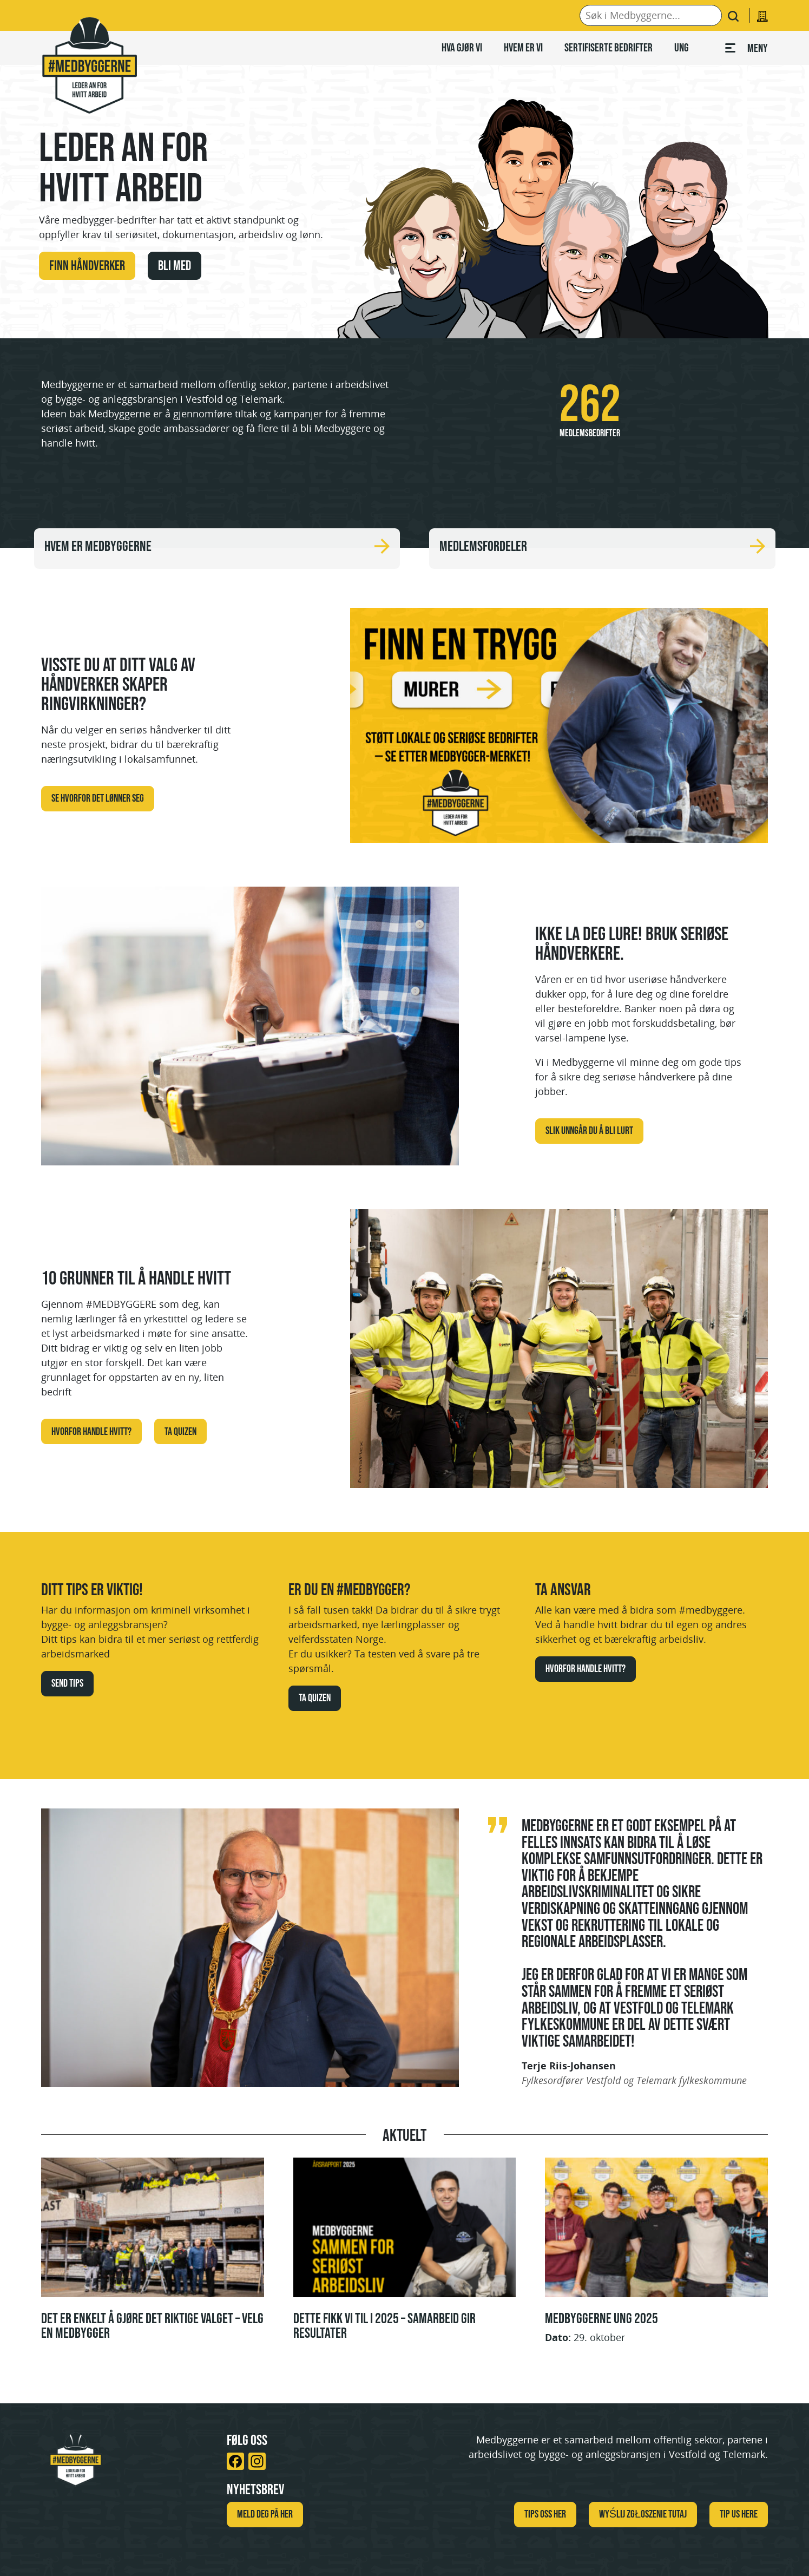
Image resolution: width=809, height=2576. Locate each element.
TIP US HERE (739, 2514)
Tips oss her (545, 2514)
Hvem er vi (523, 47)
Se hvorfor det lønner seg (97, 798)
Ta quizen (180, 1431)
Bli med (174, 265)
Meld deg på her (265, 2514)
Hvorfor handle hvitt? (91, 1431)
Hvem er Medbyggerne (217, 546)
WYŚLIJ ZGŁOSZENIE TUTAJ (643, 2514)
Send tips (67, 1683)
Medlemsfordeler (602, 546)
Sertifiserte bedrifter (608, 47)
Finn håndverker (87, 265)
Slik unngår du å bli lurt (589, 1130)
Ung (681, 47)
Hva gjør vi (462, 47)
